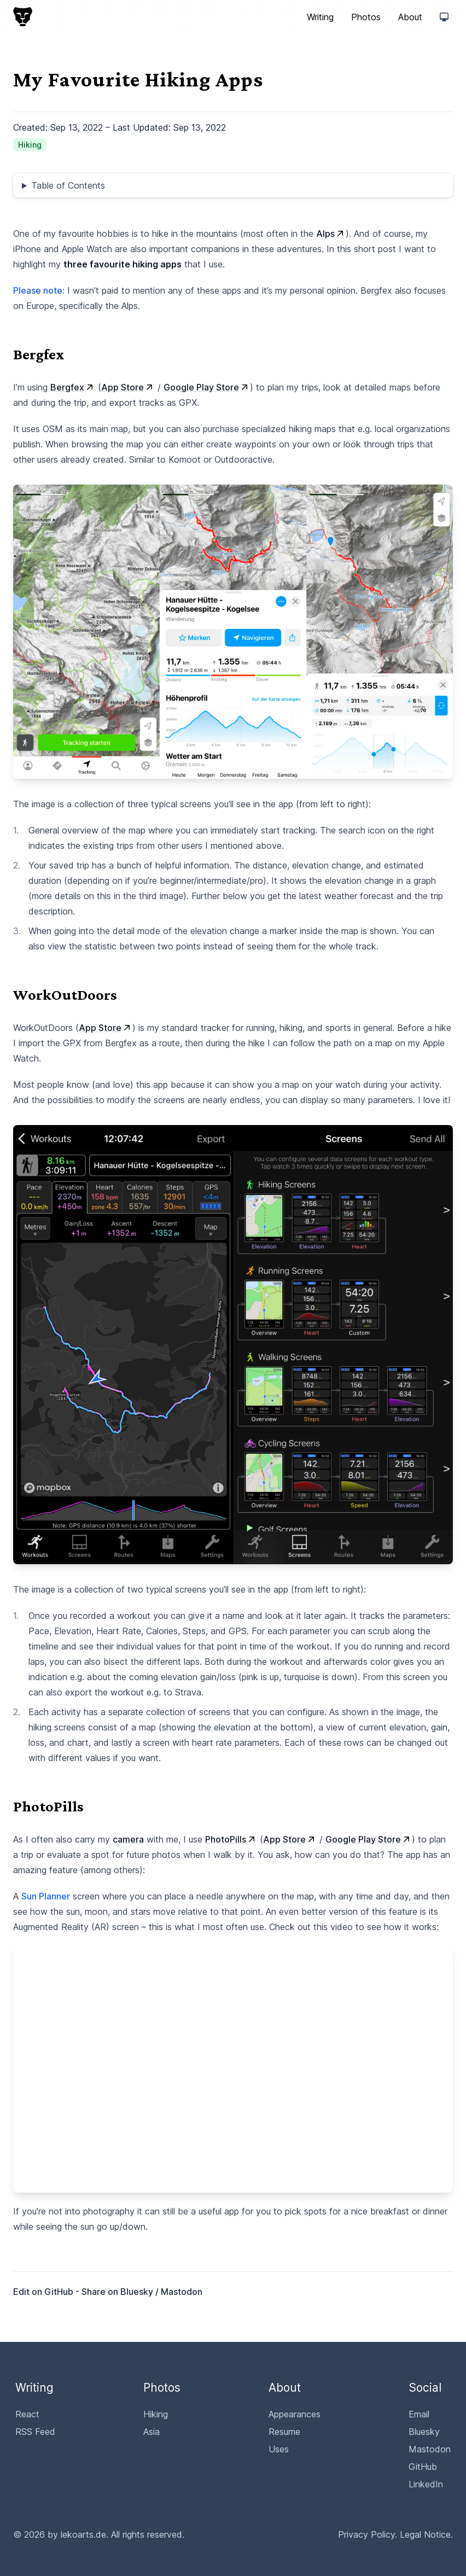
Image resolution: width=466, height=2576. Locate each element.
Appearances (295, 2414)
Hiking (155, 2414)
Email (419, 2414)
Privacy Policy (366, 2534)
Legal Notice (425, 2534)
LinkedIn (426, 2484)
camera (128, 1839)
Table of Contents (68, 185)
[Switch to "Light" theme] (444, 17)
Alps (331, 233)
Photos (366, 16)
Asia (151, 2431)
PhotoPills (231, 1839)
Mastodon (181, 2291)
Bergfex (72, 387)
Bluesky (136, 2291)
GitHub (423, 2466)
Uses (279, 2449)
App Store (128, 387)
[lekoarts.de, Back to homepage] (22, 16)
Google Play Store (207, 387)
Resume (284, 2431)
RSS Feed (35, 2431)
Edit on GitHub (44, 2291)
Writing (320, 16)
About (410, 16)
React (27, 2414)
